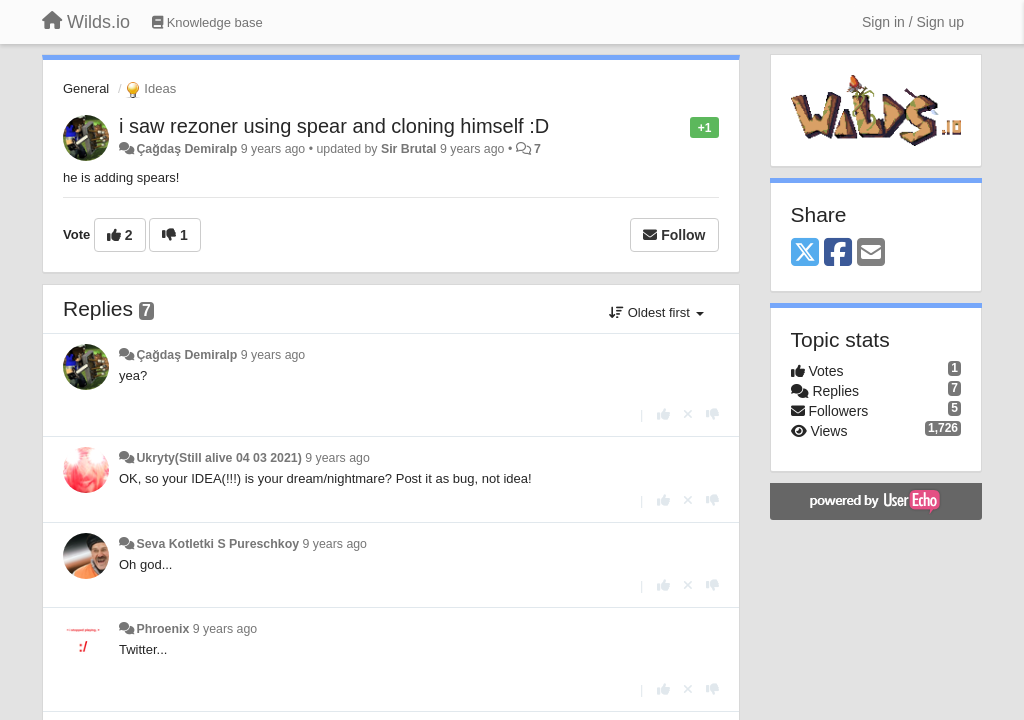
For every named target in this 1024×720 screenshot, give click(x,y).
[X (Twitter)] (805, 253)
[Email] (871, 253)
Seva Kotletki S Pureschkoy (217, 544)
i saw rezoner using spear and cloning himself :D (334, 126)
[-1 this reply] (712, 414)
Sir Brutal (409, 149)
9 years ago (273, 355)
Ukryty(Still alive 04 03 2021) (218, 458)
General (86, 88)
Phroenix (162, 629)
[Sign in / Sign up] (913, 22)
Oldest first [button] (656, 312)
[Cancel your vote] (688, 414)
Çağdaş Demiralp (186, 149)
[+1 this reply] (663, 414)
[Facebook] (838, 253)
